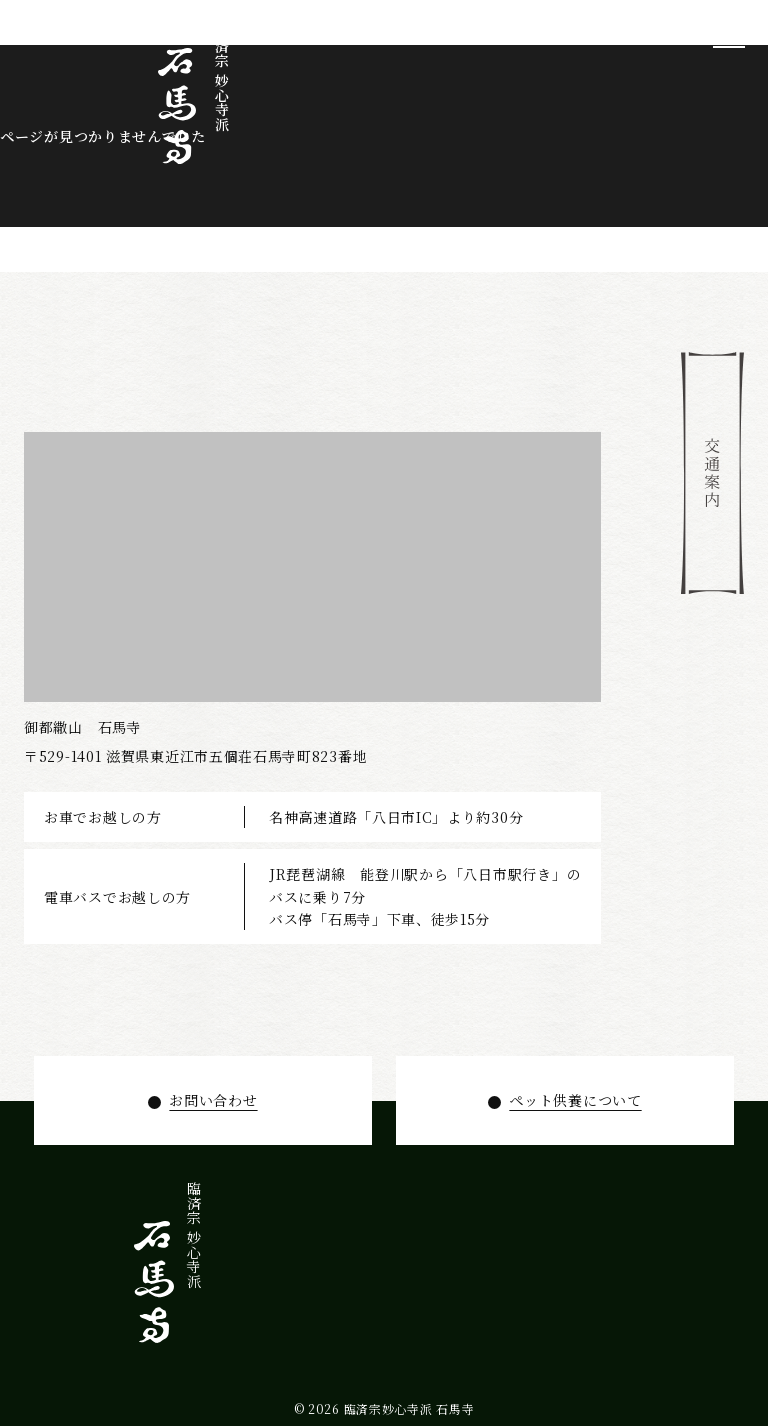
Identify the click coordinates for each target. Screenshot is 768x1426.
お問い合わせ (213, 1100)
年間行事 (257, 1269)
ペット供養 (227, 1277)
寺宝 (318, 1254)
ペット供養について (575, 1100)
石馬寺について (348, 1291)
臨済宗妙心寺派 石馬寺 (409, 1408)
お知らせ (196, 1269)
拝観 (287, 1254)
